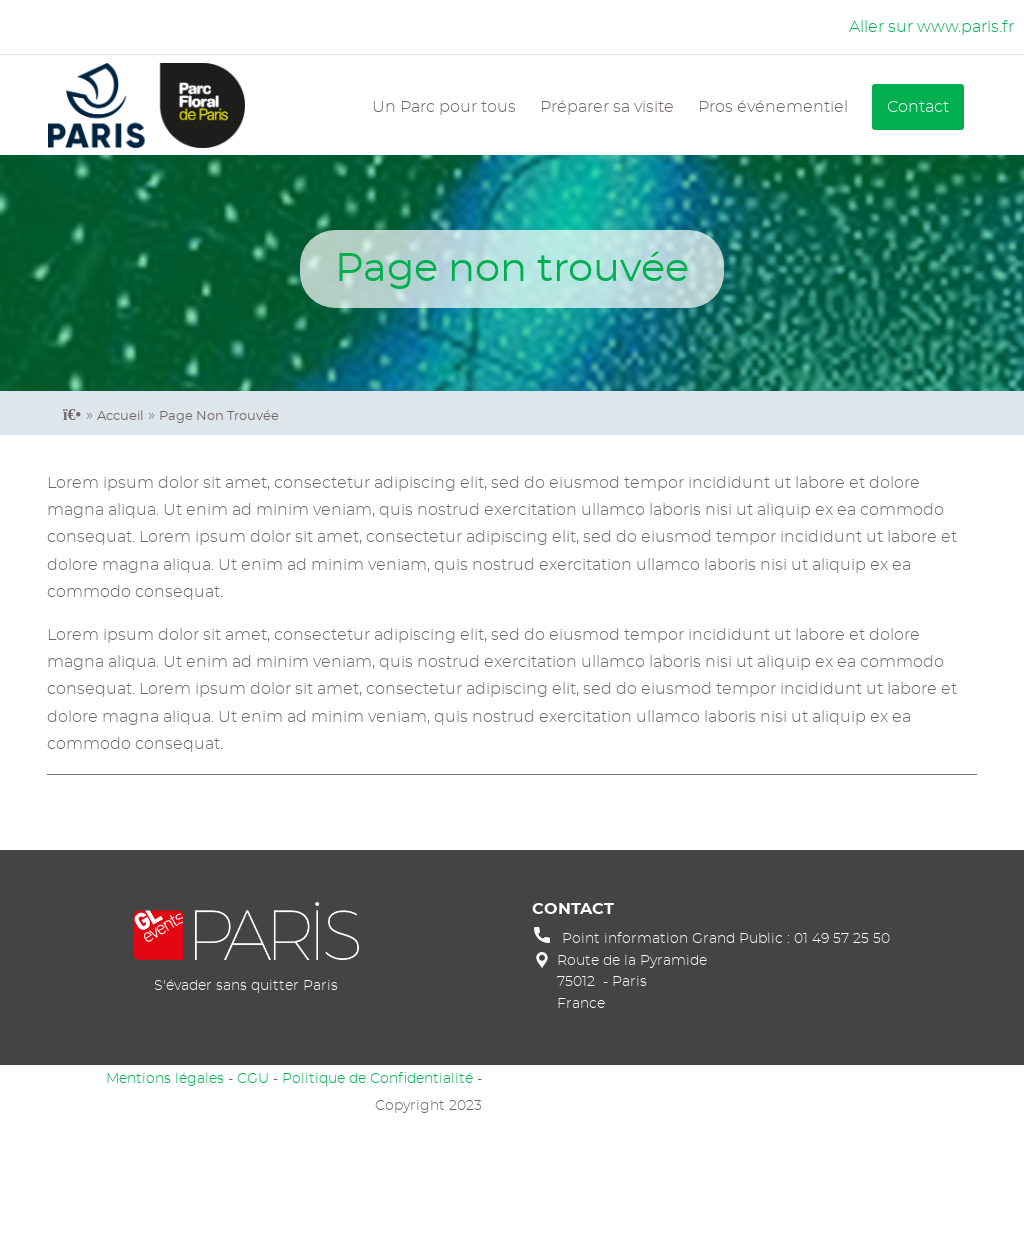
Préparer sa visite (607, 107)
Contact (918, 107)
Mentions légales (165, 1078)
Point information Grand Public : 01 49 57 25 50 (726, 938)
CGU (253, 1078)
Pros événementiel (773, 107)
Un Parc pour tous (444, 107)
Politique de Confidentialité (377, 1078)
